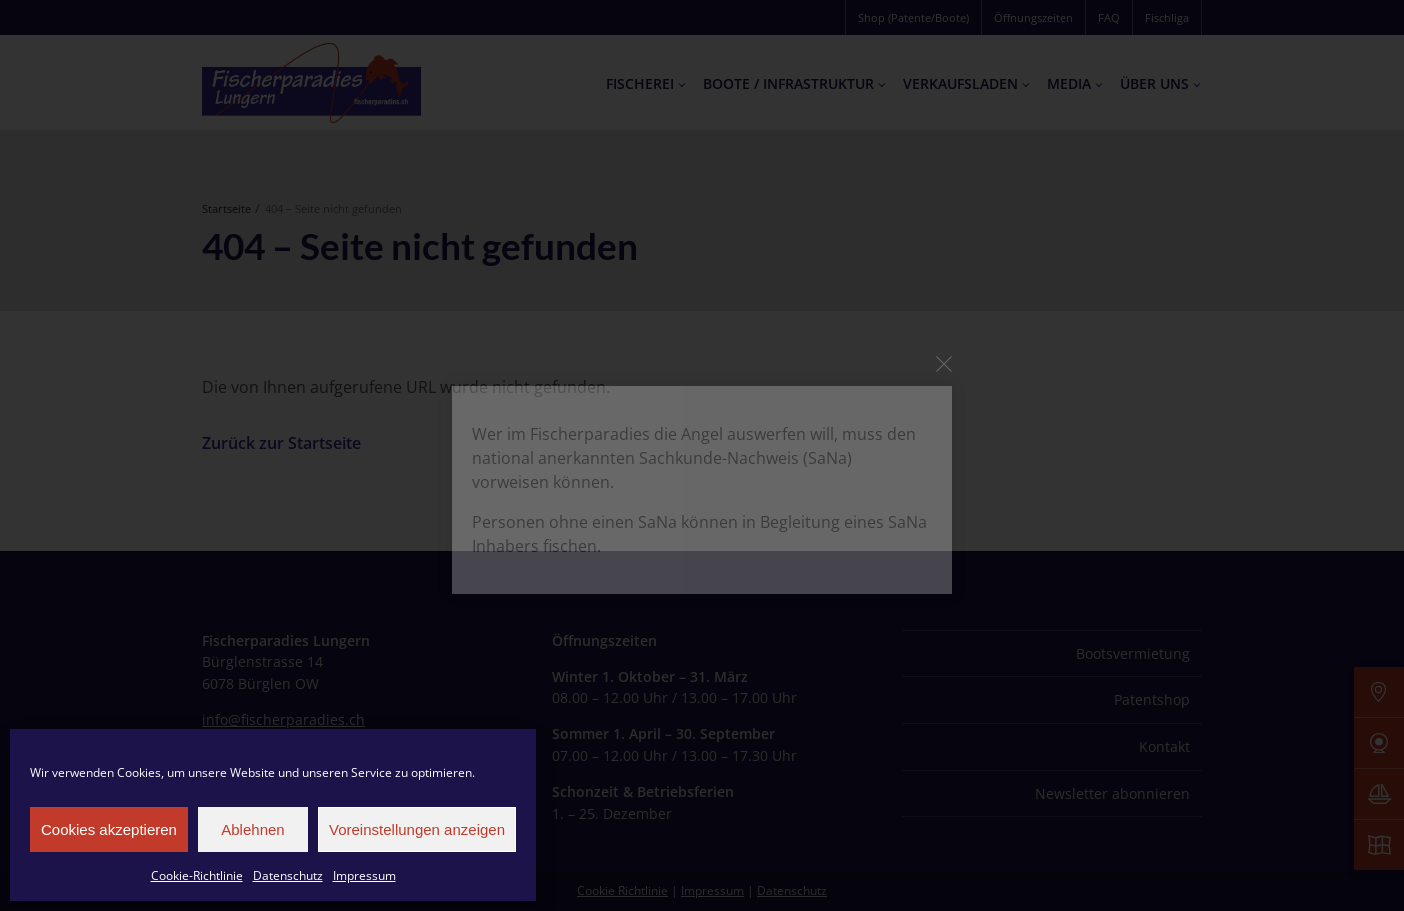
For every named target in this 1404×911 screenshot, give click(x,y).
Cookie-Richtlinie (197, 875)
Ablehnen (252, 829)
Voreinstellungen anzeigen (417, 829)
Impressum (364, 875)
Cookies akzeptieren (109, 829)
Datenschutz (288, 875)
